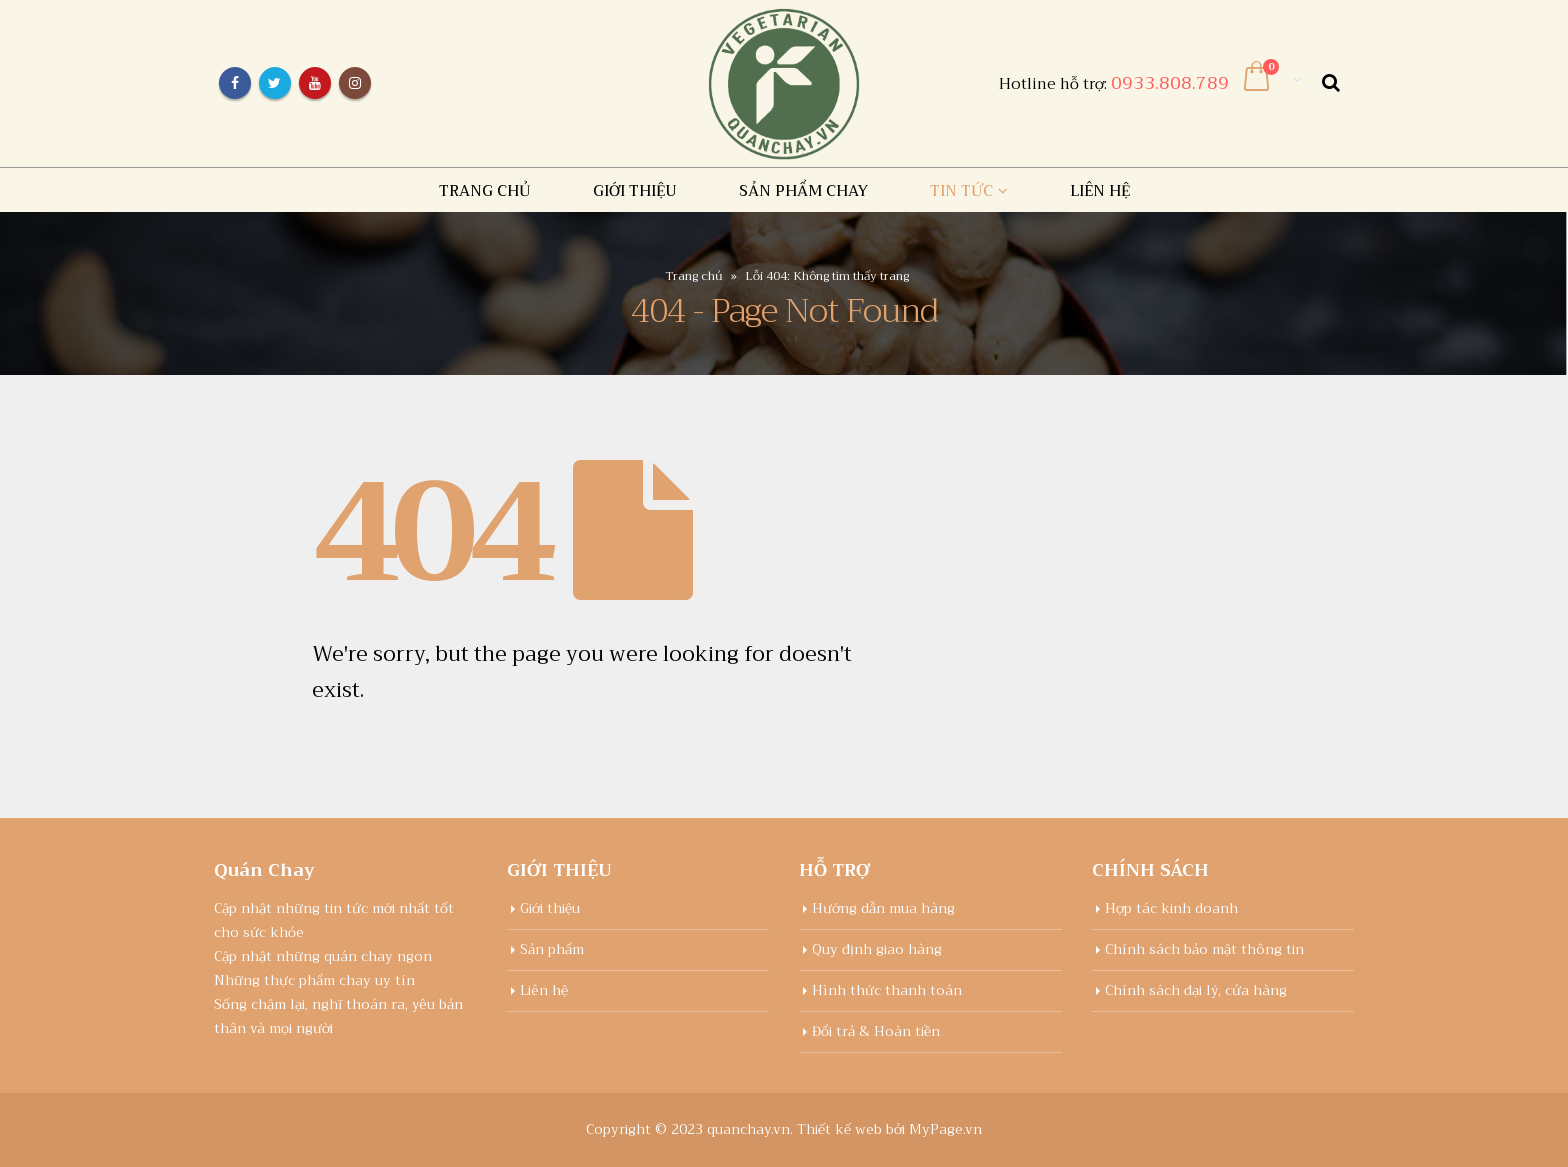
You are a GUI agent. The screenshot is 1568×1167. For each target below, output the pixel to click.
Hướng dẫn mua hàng (883, 908)
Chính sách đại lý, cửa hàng (1196, 990)
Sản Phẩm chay (803, 191)
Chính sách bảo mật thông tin (1204, 949)
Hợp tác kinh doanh (1171, 908)
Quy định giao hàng (877, 949)
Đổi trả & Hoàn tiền (876, 1031)
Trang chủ (485, 191)
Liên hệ (1100, 191)
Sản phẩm (552, 949)
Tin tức (961, 191)
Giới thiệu (635, 191)
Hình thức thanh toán (887, 990)
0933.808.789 (1170, 83)
